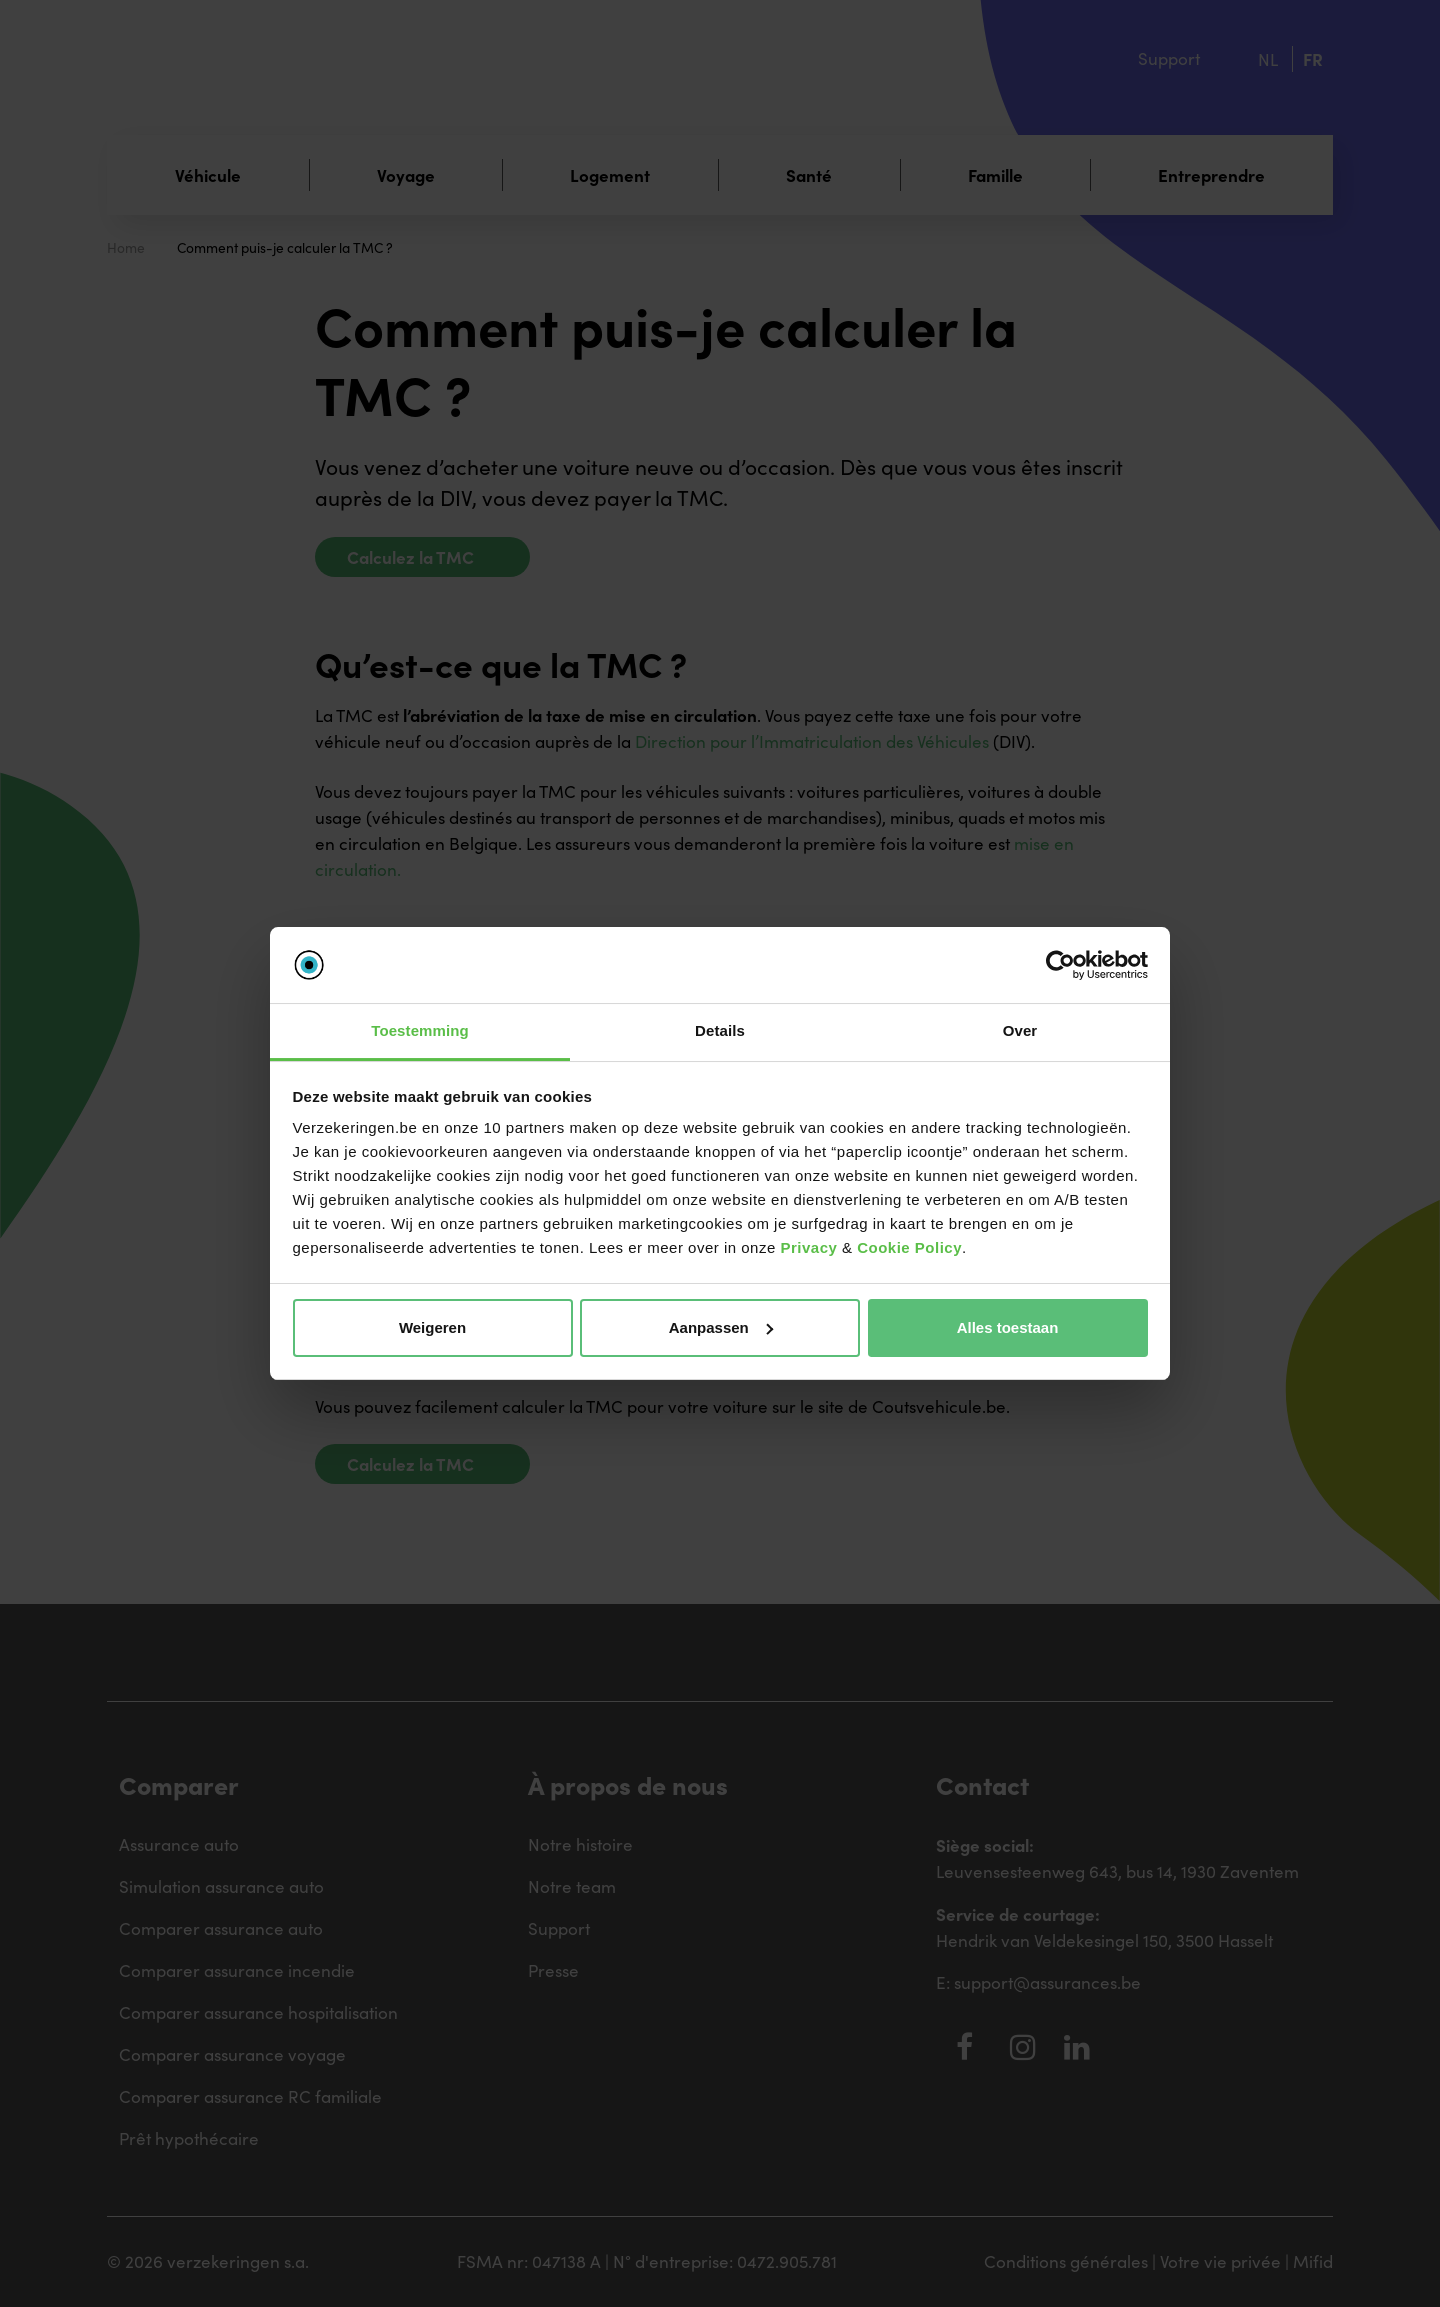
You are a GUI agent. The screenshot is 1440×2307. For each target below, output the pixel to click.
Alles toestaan (1008, 1327)
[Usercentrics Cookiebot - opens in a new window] (1060, 965)
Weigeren (432, 1327)
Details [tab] (720, 1030)
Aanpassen (721, 1327)
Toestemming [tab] (420, 1030)
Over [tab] (1020, 1030)
